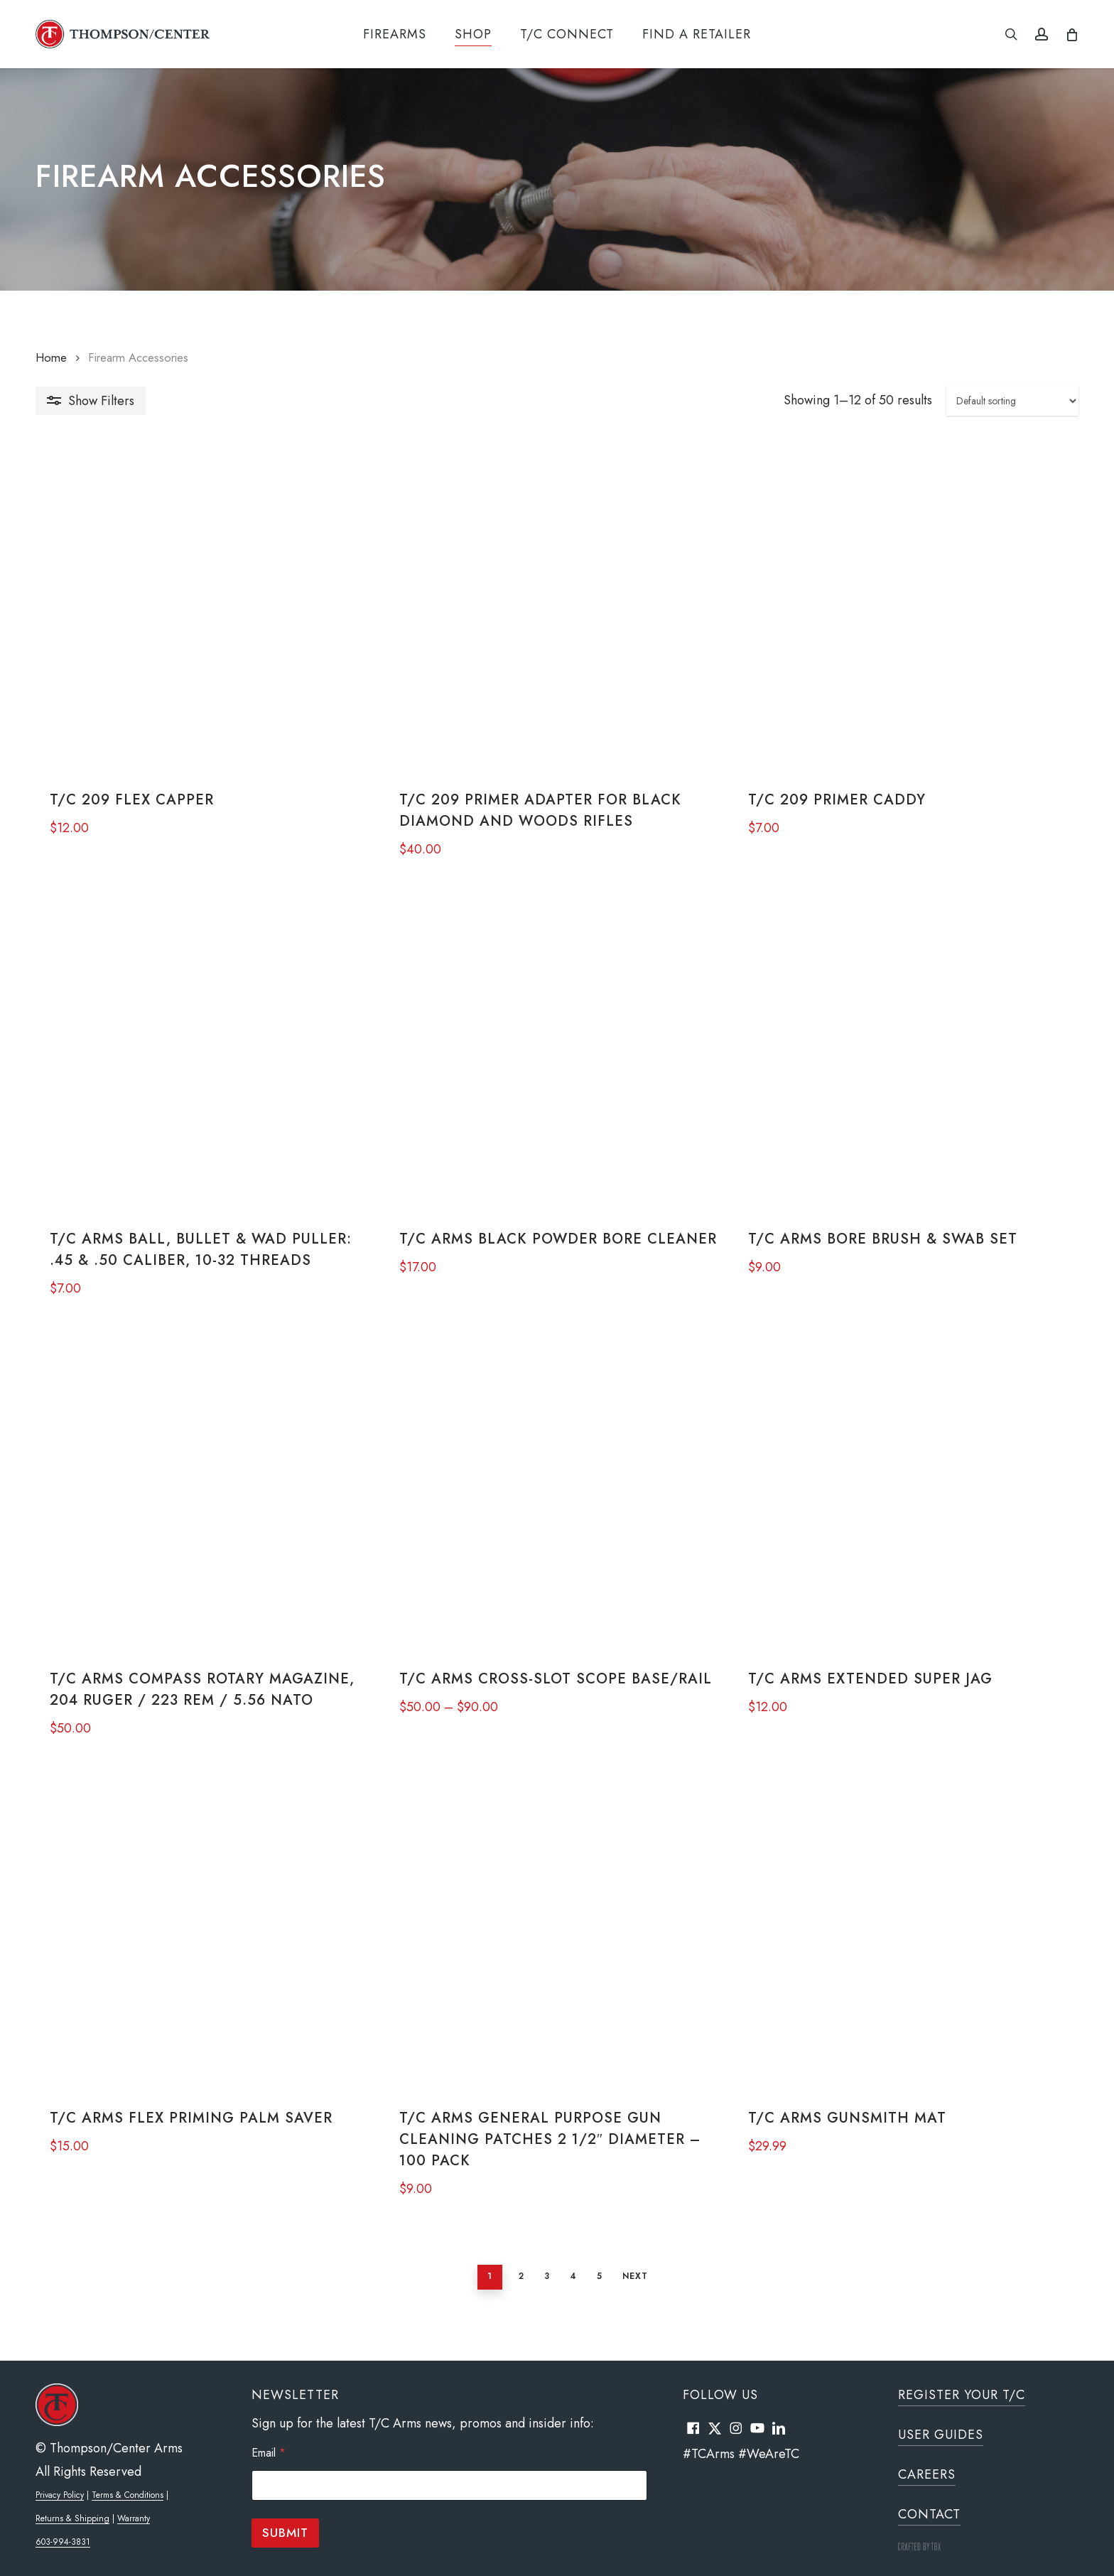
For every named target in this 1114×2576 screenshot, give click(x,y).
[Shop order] (1012, 401)
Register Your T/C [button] (961, 2395)
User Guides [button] (940, 2434)
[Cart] (1071, 34)
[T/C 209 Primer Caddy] (910, 613)
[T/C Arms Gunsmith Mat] (910, 1946)
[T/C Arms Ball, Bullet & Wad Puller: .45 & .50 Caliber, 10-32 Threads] (202, 1057)
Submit (285, 2532)
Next (628, 2295)
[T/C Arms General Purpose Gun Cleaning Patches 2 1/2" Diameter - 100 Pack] (556, 1946)
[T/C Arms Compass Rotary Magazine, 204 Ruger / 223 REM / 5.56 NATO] (202, 1502)
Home (51, 357)
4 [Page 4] (566, 2295)
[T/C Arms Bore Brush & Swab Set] (910, 1057)
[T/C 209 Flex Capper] (202, 613)
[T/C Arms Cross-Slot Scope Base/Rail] (556, 1502)
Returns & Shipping (72, 2518)
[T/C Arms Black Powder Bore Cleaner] (556, 1057)
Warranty (133, 2518)
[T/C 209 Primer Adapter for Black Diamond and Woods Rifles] (556, 613)
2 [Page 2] (514, 2295)
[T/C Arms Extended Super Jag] (910, 1502)
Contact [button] (929, 2514)
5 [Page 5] (592, 2295)
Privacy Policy (60, 2495)
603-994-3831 (63, 2541)
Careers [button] (927, 2474)
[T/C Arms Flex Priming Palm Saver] (202, 1946)
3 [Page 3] (540, 2295)
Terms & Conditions (127, 2495)
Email (269, 2452)
